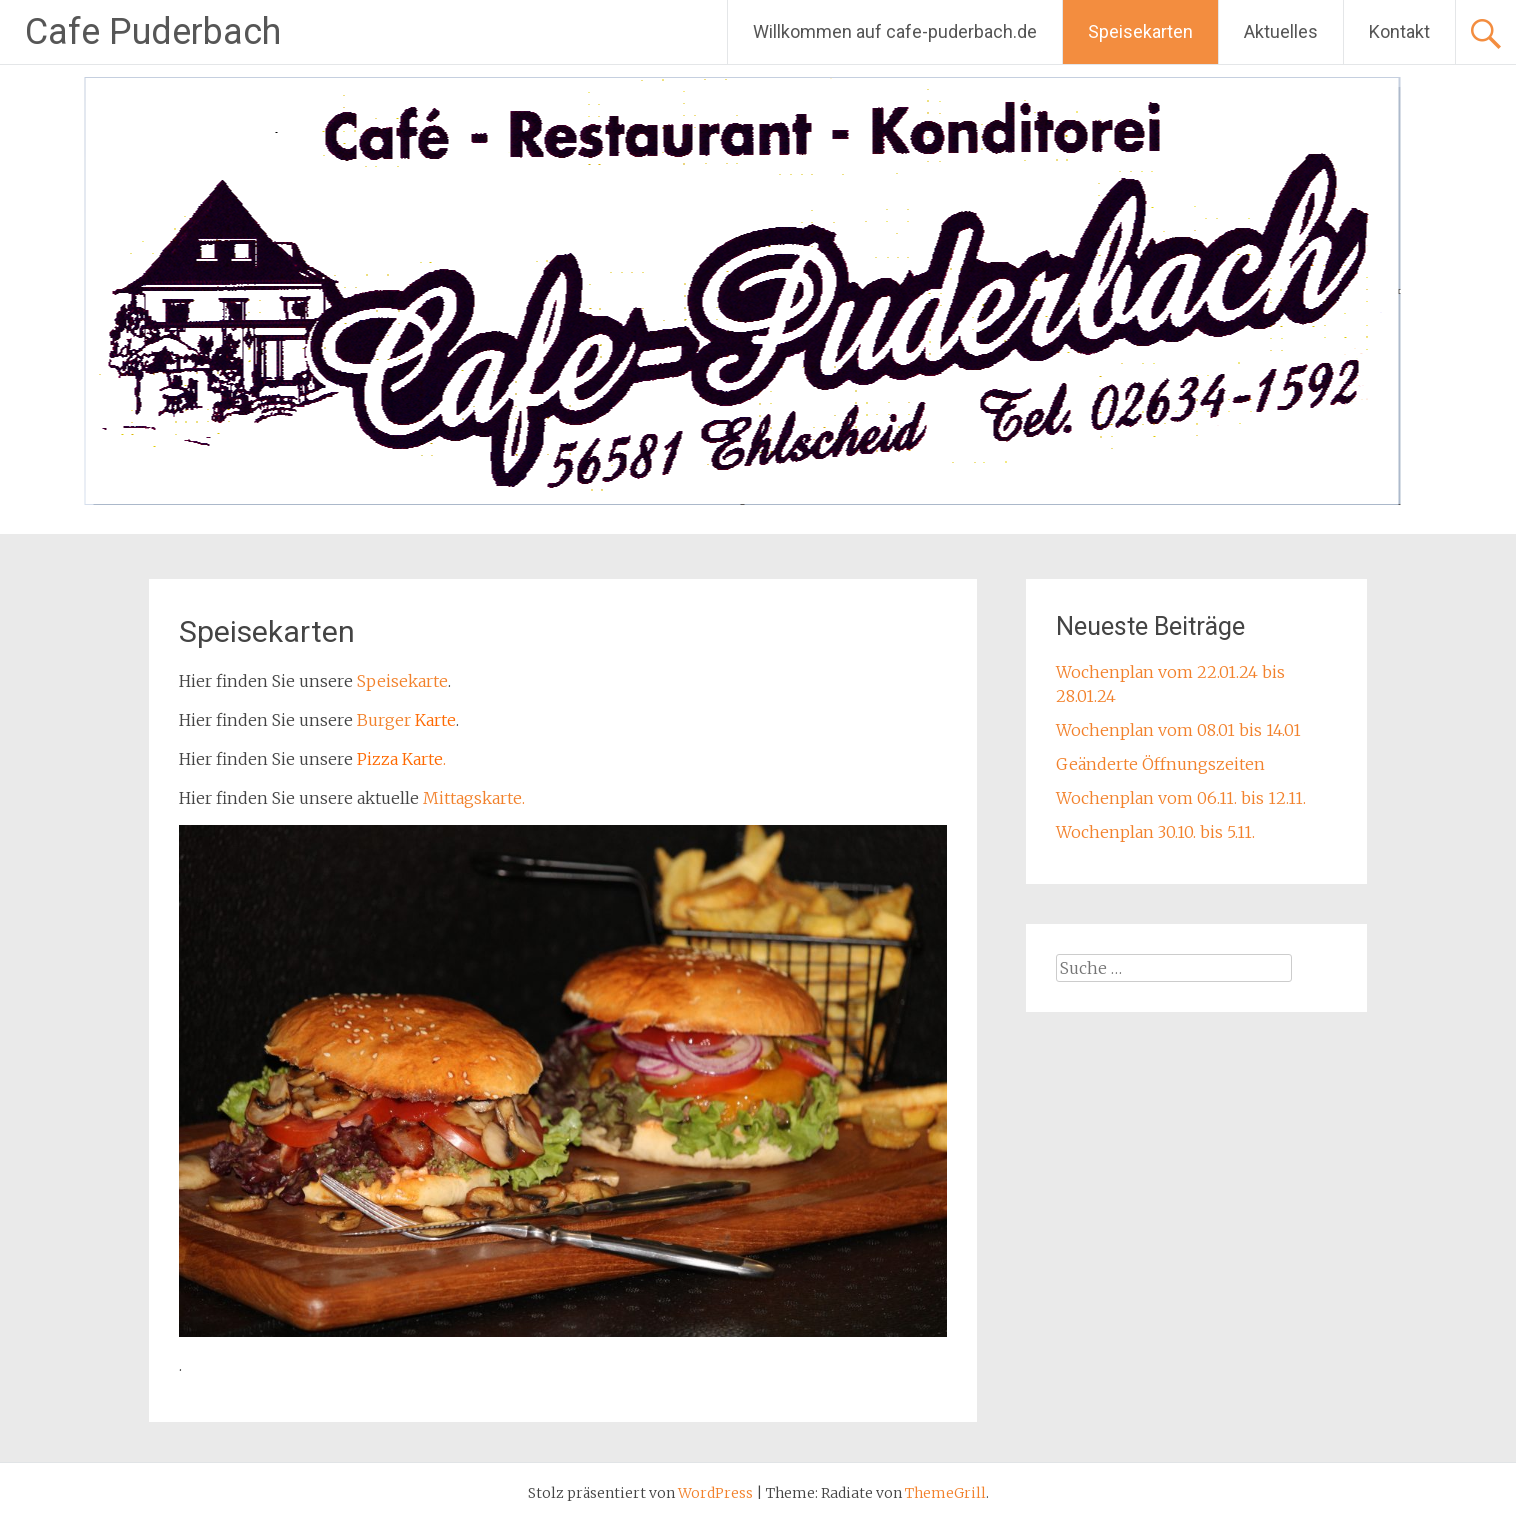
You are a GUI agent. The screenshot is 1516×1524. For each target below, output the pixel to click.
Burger (386, 720)
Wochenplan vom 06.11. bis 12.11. (1181, 798)
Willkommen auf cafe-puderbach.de (895, 31)
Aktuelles (1281, 31)
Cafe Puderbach (153, 32)
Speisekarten (1140, 31)
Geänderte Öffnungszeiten (1160, 764)
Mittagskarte (472, 798)
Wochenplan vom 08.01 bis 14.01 (1178, 730)
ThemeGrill (945, 1493)
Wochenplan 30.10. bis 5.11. (1155, 832)
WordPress (715, 1493)
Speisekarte (402, 681)
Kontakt (1399, 31)
